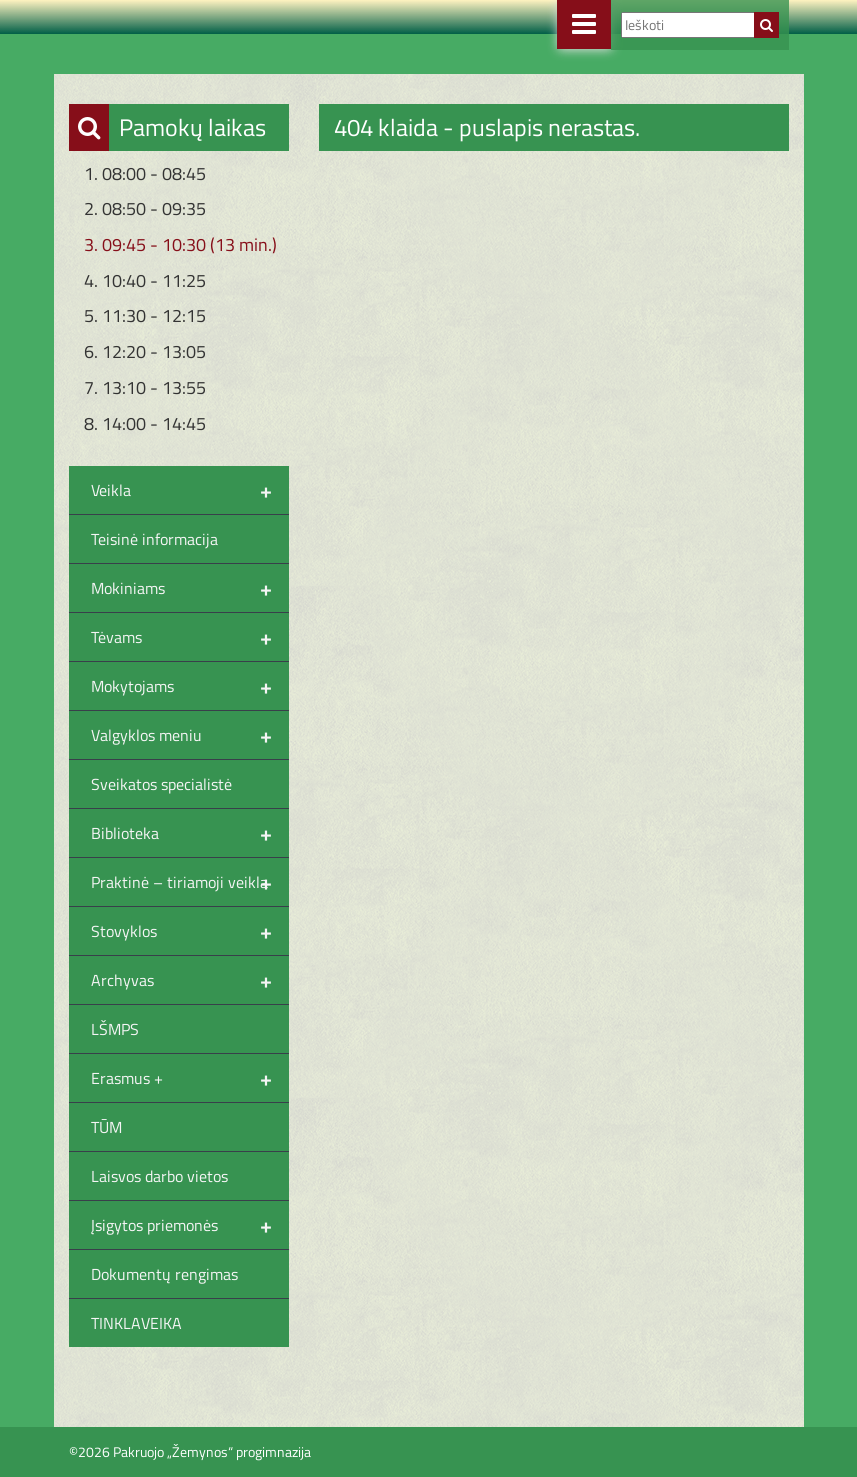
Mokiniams (190, 588)
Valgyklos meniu (190, 735)
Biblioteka (190, 833)
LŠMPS (115, 1029)
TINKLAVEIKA (136, 1323)
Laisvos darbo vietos (159, 1176)
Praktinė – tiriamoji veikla (190, 882)
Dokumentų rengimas (164, 1274)
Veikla (190, 490)
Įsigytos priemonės (190, 1225)
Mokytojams (190, 686)
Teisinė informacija (154, 539)
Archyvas (190, 980)
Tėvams (190, 637)
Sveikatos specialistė (161, 784)
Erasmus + (190, 1078)
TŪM (106, 1127)
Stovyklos (190, 931)
